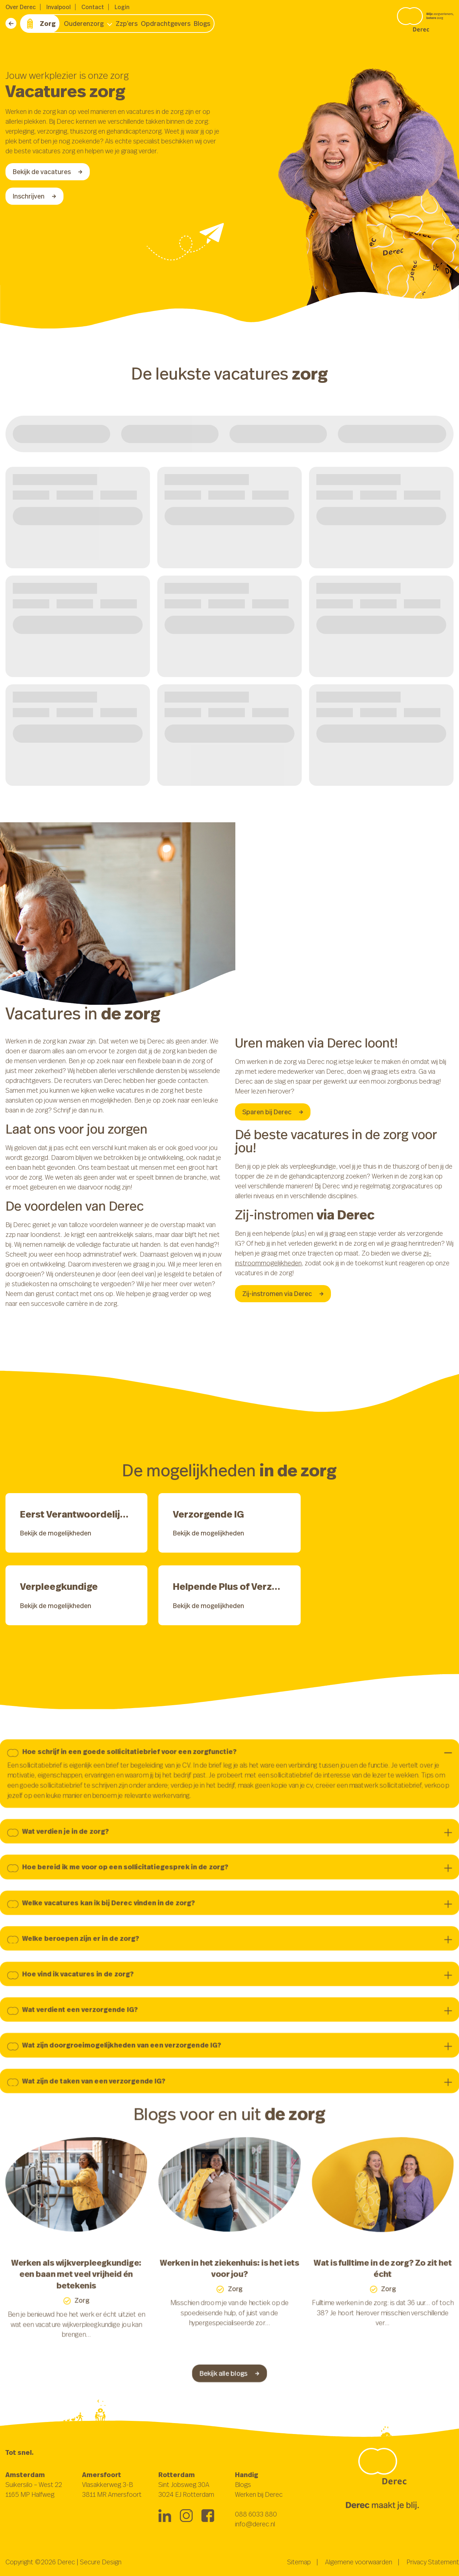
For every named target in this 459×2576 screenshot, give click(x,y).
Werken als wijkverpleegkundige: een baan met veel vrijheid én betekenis (72, 2280)
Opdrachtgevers (165, 23)
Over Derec (20, 7)
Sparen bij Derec (272, 1111)
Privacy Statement (432, 2561)
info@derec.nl (255, 2523)
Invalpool (58, 7)
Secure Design (101, 2561)
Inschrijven (34, 196)
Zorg (40, 23)
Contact (92, 7)
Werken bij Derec (259, 2494)
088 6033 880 (256, 2514)
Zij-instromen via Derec (283, 1293)
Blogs (202, 23)
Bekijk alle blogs (230, 2382)
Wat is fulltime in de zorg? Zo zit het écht (387, 2274)
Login (122, 7)
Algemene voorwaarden (358, 2561)
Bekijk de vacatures (47, 171)
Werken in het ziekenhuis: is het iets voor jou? (229, 2274)
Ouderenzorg (84, 23)
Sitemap (299, 2561)
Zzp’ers (127, 23)
